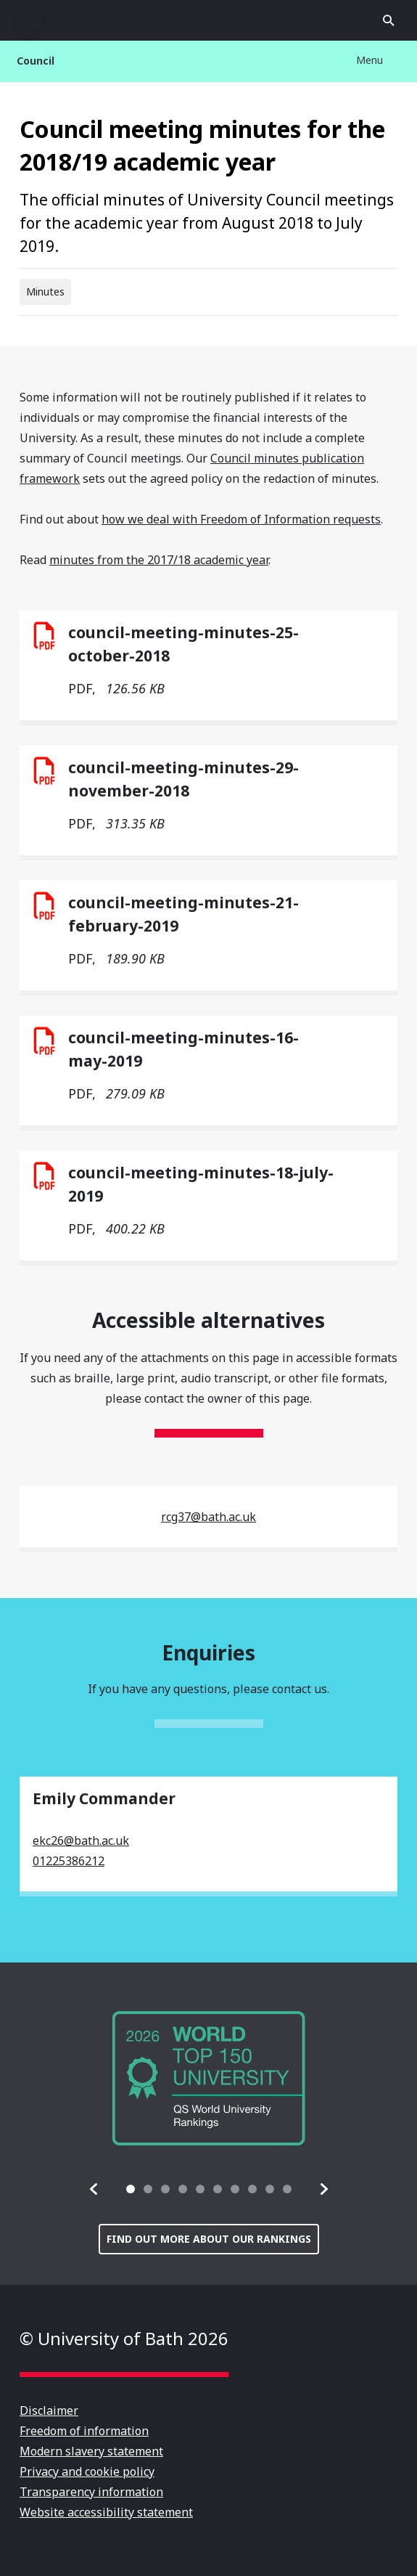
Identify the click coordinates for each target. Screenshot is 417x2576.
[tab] (130, 2189)
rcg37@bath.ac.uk (208, 1517)
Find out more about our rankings (209, 2239)
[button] (94, 2189)
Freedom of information (84, 2431)
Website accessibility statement (106, 2512)
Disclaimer (49, 2410)
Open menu (28, 20)
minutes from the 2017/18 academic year (158, 560)
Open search (388, 20)
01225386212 (68, 1861)
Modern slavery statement (91, 2451)
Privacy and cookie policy (87, 2471)
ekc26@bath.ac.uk (81, 1841)
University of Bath (209, 20)
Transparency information (91, 2492)
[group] (208, 2078)
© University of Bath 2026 (124, 2338)
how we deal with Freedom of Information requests (241, 519)
